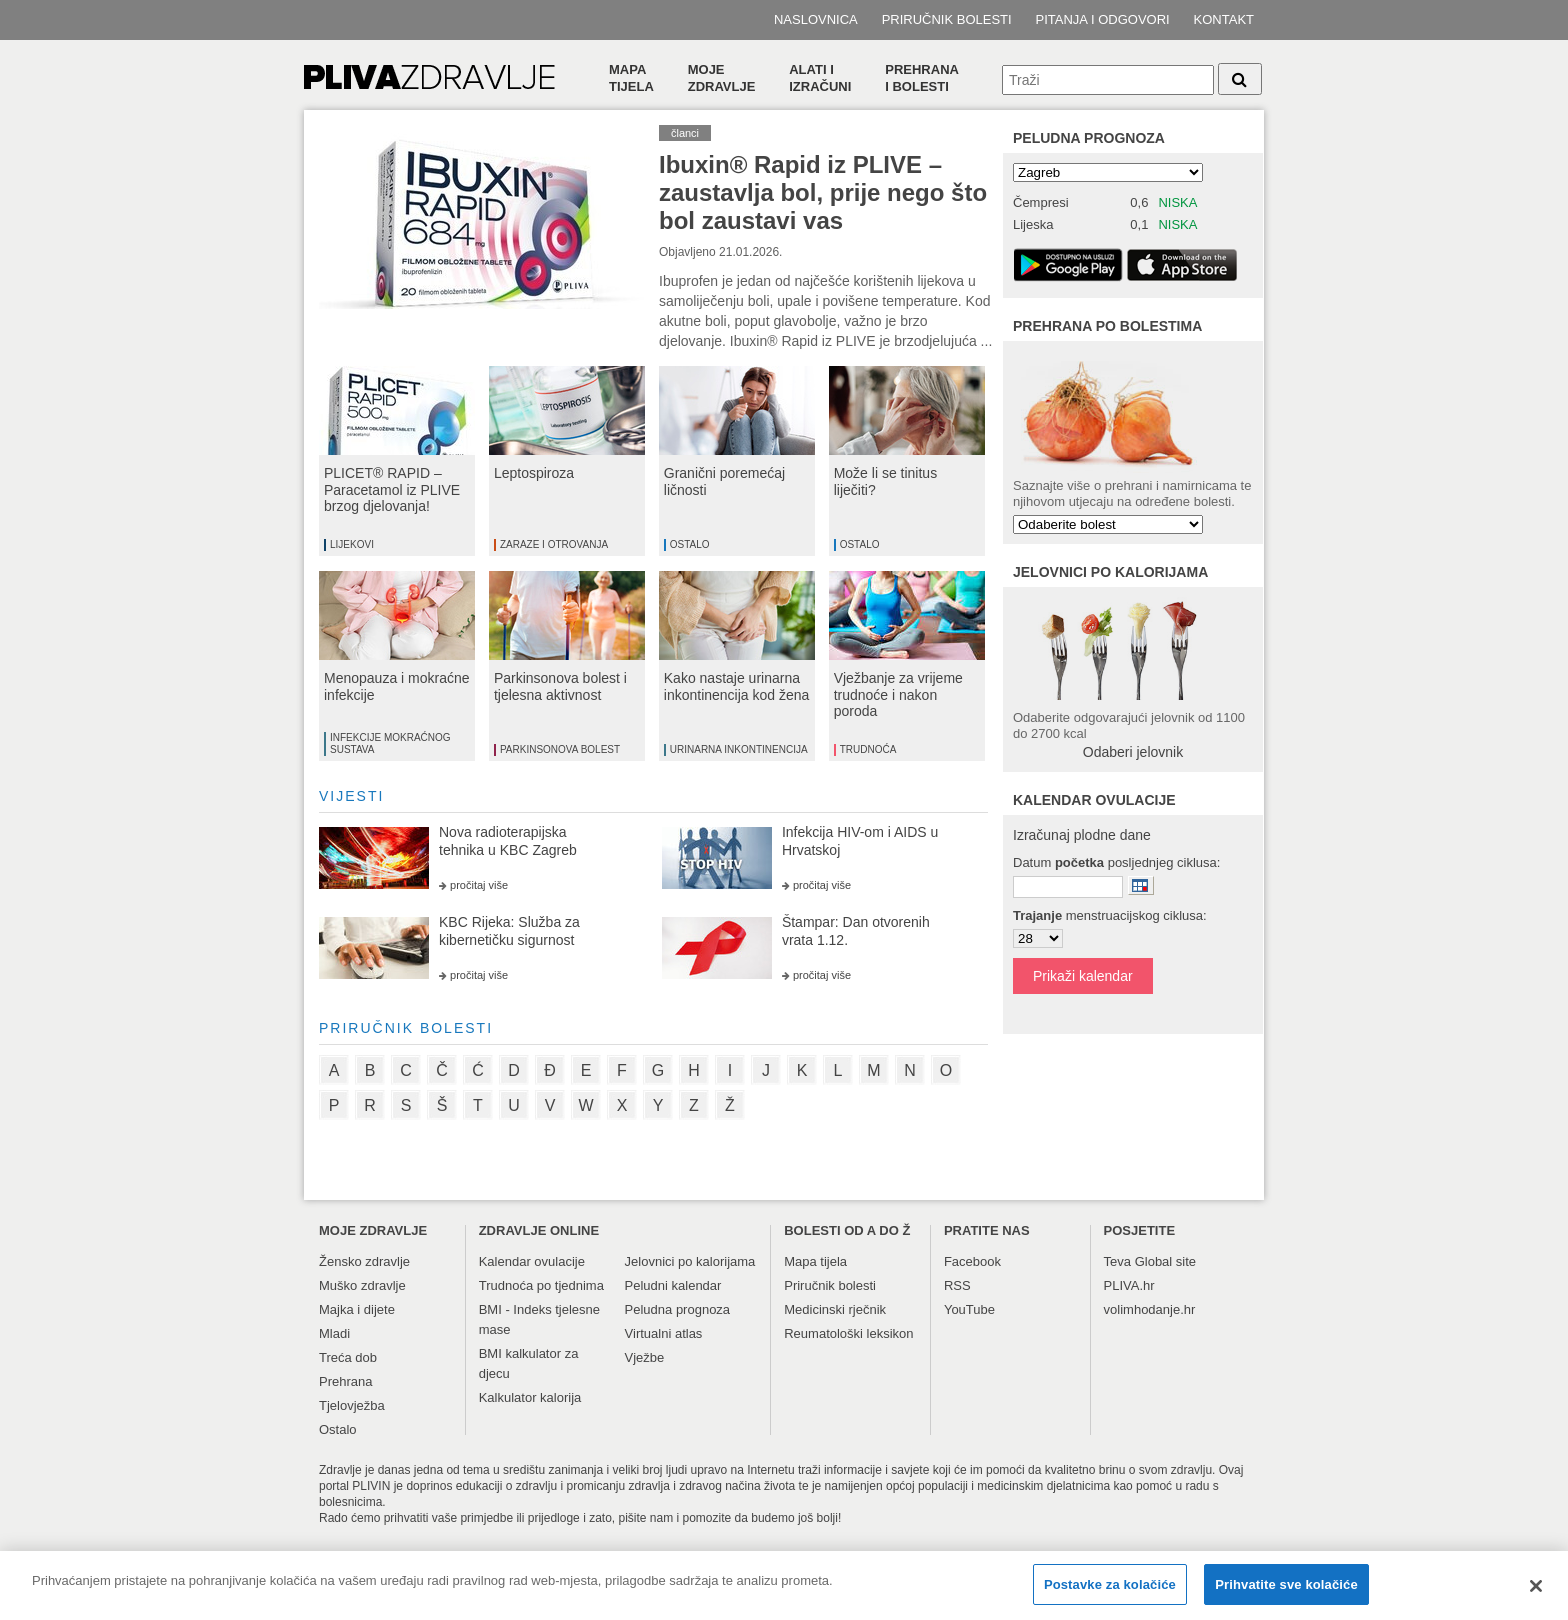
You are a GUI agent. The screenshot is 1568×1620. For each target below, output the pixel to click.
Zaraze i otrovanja (554, 544)
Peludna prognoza (1089, 138)
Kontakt (1224, 19)
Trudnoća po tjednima (541, 1285)
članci (685, 133)
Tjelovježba (352, 1405)
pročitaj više (479, 885)
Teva (1117, 1261)
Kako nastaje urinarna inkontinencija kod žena (737, 686)
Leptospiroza (534, 473)
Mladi (334, 1333)
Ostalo (690, 544)
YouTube (969, 1309)
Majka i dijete (357, 1309)
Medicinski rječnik (835, 1309)
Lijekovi (352, 544)
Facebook (972, 1261)
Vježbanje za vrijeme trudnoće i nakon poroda (898, 695)
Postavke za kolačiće (1110, 1592)
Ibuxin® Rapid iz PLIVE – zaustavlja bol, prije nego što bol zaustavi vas (823, 192)
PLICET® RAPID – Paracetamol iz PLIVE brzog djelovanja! (392, 490)
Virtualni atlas (664, 1333)
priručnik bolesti (406, 1028)
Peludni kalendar (673, 1285)
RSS (957, 1285)
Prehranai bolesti (922, 78)
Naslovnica (816, 19)
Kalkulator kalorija (530, 1397)
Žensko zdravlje (364, 1261)
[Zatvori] (1536, 1594)
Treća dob (348, 1357)
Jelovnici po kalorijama (690, 1261)
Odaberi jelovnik (1133, 752)
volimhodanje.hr (1150, 1309)
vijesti (351, 796)
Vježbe (645, 1357)
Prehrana (345, 1381)
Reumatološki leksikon (848, 1333)
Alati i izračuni (820, 78)
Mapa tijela (631, 78)
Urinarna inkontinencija (739, 749)
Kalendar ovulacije (532, 1261)
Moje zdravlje (722, 78)
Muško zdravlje (362, 1285)
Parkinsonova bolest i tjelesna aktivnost (560, 686)
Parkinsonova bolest (560, 749)
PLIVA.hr (1129, 1285)
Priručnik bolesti (947, 19)
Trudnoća (868, 749)
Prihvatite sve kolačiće (1286, 1592)
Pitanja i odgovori (1103, 19)
